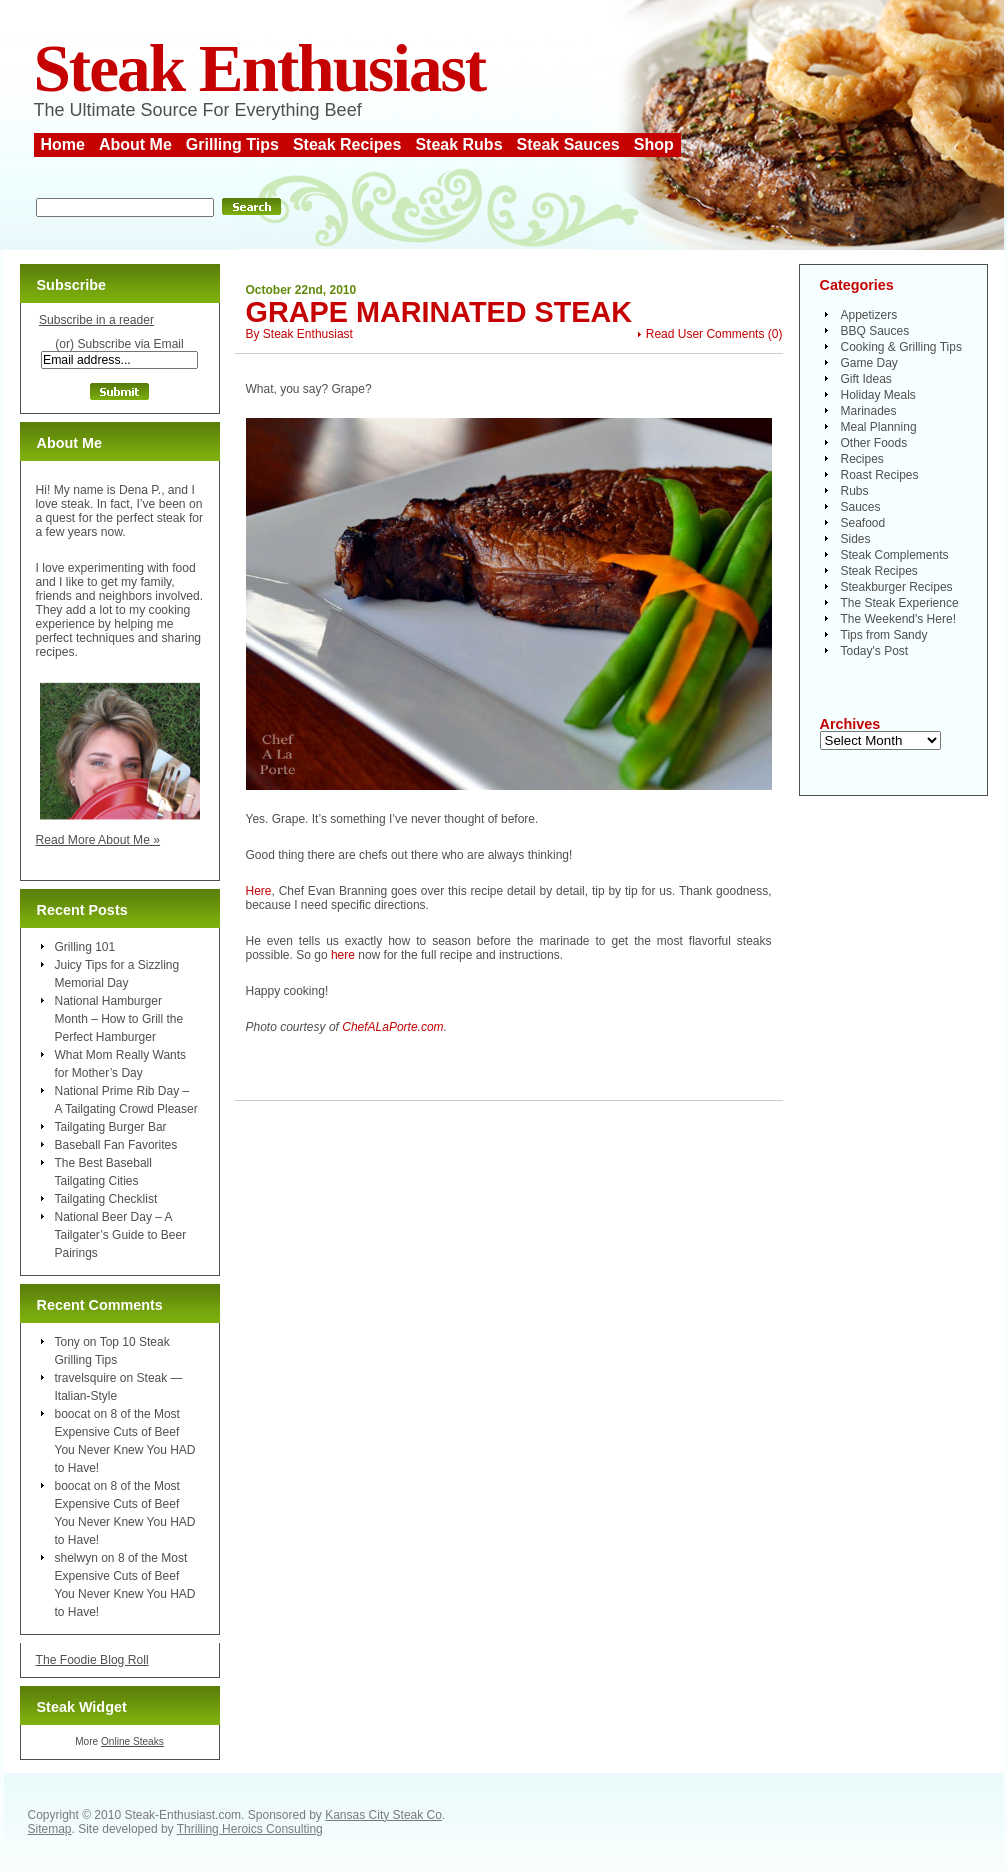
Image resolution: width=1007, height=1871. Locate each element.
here (343, 955)
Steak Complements (895, 555)
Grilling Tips (232, 144)
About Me (135, 144)
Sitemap (50, 1829)
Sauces (861, 507)
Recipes (862, 459)
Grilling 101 (85, 947)
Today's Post (875, 651)
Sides (856, 539)
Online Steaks (132, 1741)
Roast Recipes (880, 475)
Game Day (869, 363)
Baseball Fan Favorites (116, 1145)
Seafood (863, 523)
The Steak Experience (900, 603)
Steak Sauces (568, 144)
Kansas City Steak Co (383, 1815)
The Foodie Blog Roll (92, 1660)
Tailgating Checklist (106, 1199)
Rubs (855, 491)
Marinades (869, 411)
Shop (654, 144)
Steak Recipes (347, 144)
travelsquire (86, 1378)
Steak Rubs (458, 144)
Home (63, 144)
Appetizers (869, 315)
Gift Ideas (866, 379)
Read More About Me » (98, 840)
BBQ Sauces (875, 331)
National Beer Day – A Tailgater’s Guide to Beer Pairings (121, 1235)
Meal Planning (879, 427)
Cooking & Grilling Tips (901, 347)
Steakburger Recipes (897, 587)
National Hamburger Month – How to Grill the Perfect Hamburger (119, 1019)
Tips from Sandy (884, 635)
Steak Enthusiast (260, 68)
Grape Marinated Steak (439, 312)
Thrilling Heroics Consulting (250, 1829)
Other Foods (874, 443)
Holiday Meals (878, 395)
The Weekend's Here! (898, 619)
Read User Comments (705, 334)
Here (259, 891)
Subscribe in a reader (96, 320)
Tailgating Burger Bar (111, 1127)
